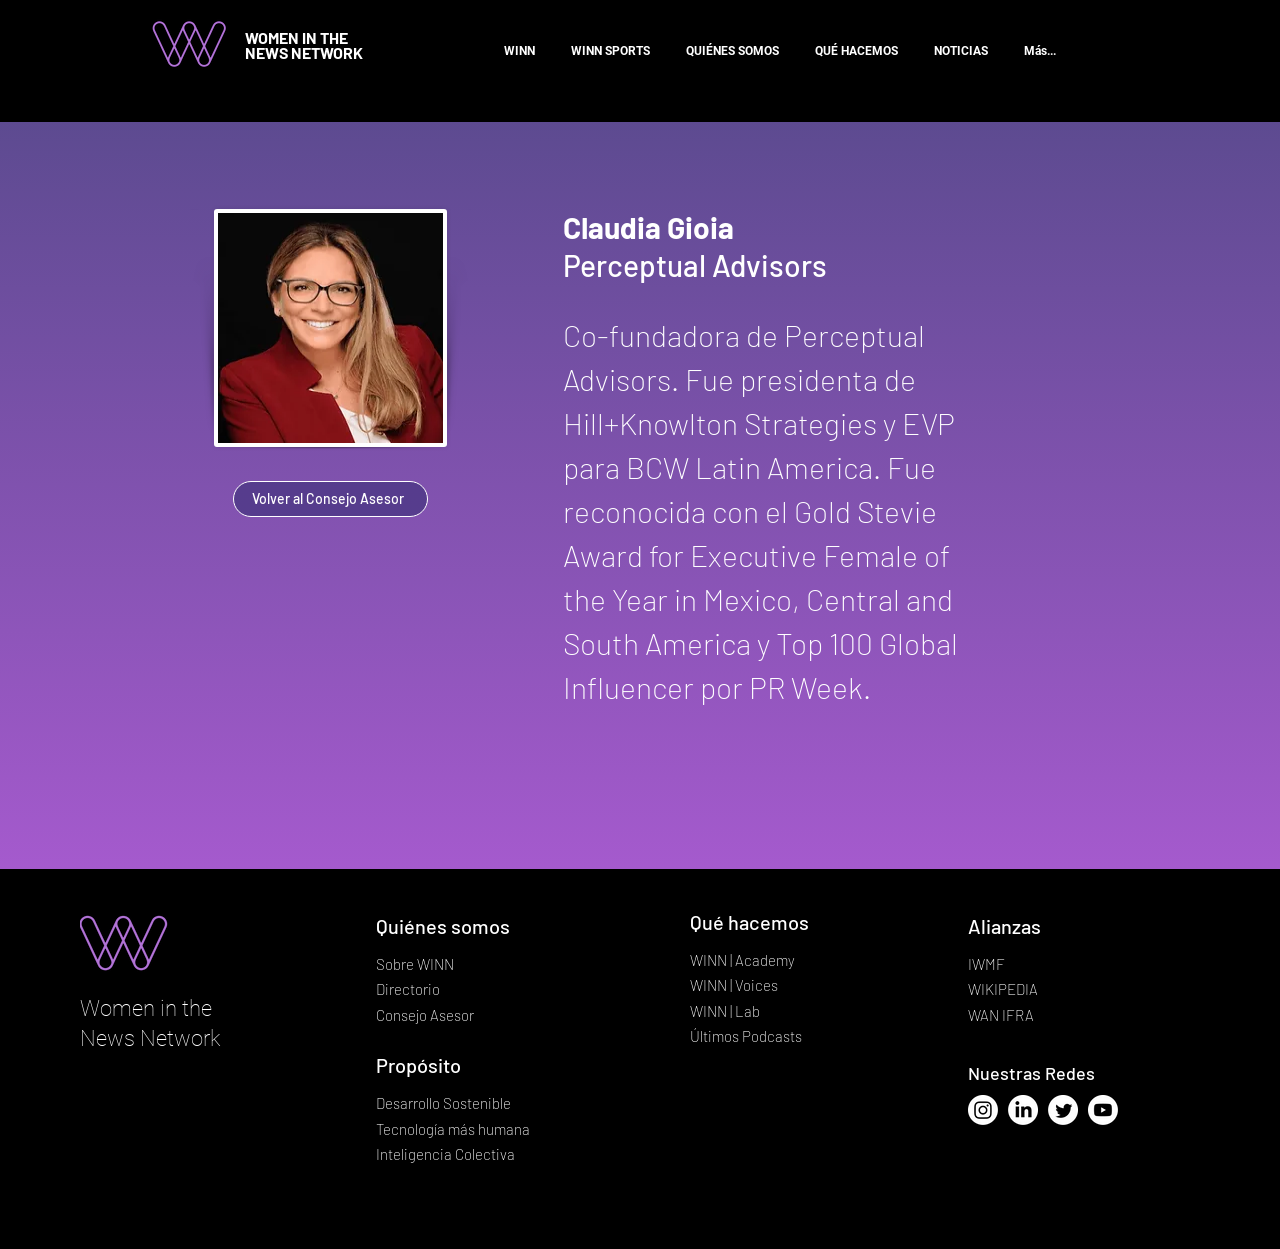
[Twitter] (1063, 1110)
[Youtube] (1103, 1110)
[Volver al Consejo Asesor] (330, 499)
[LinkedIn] (1023, 1110)
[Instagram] (983, 1110)
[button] (856, 42)
